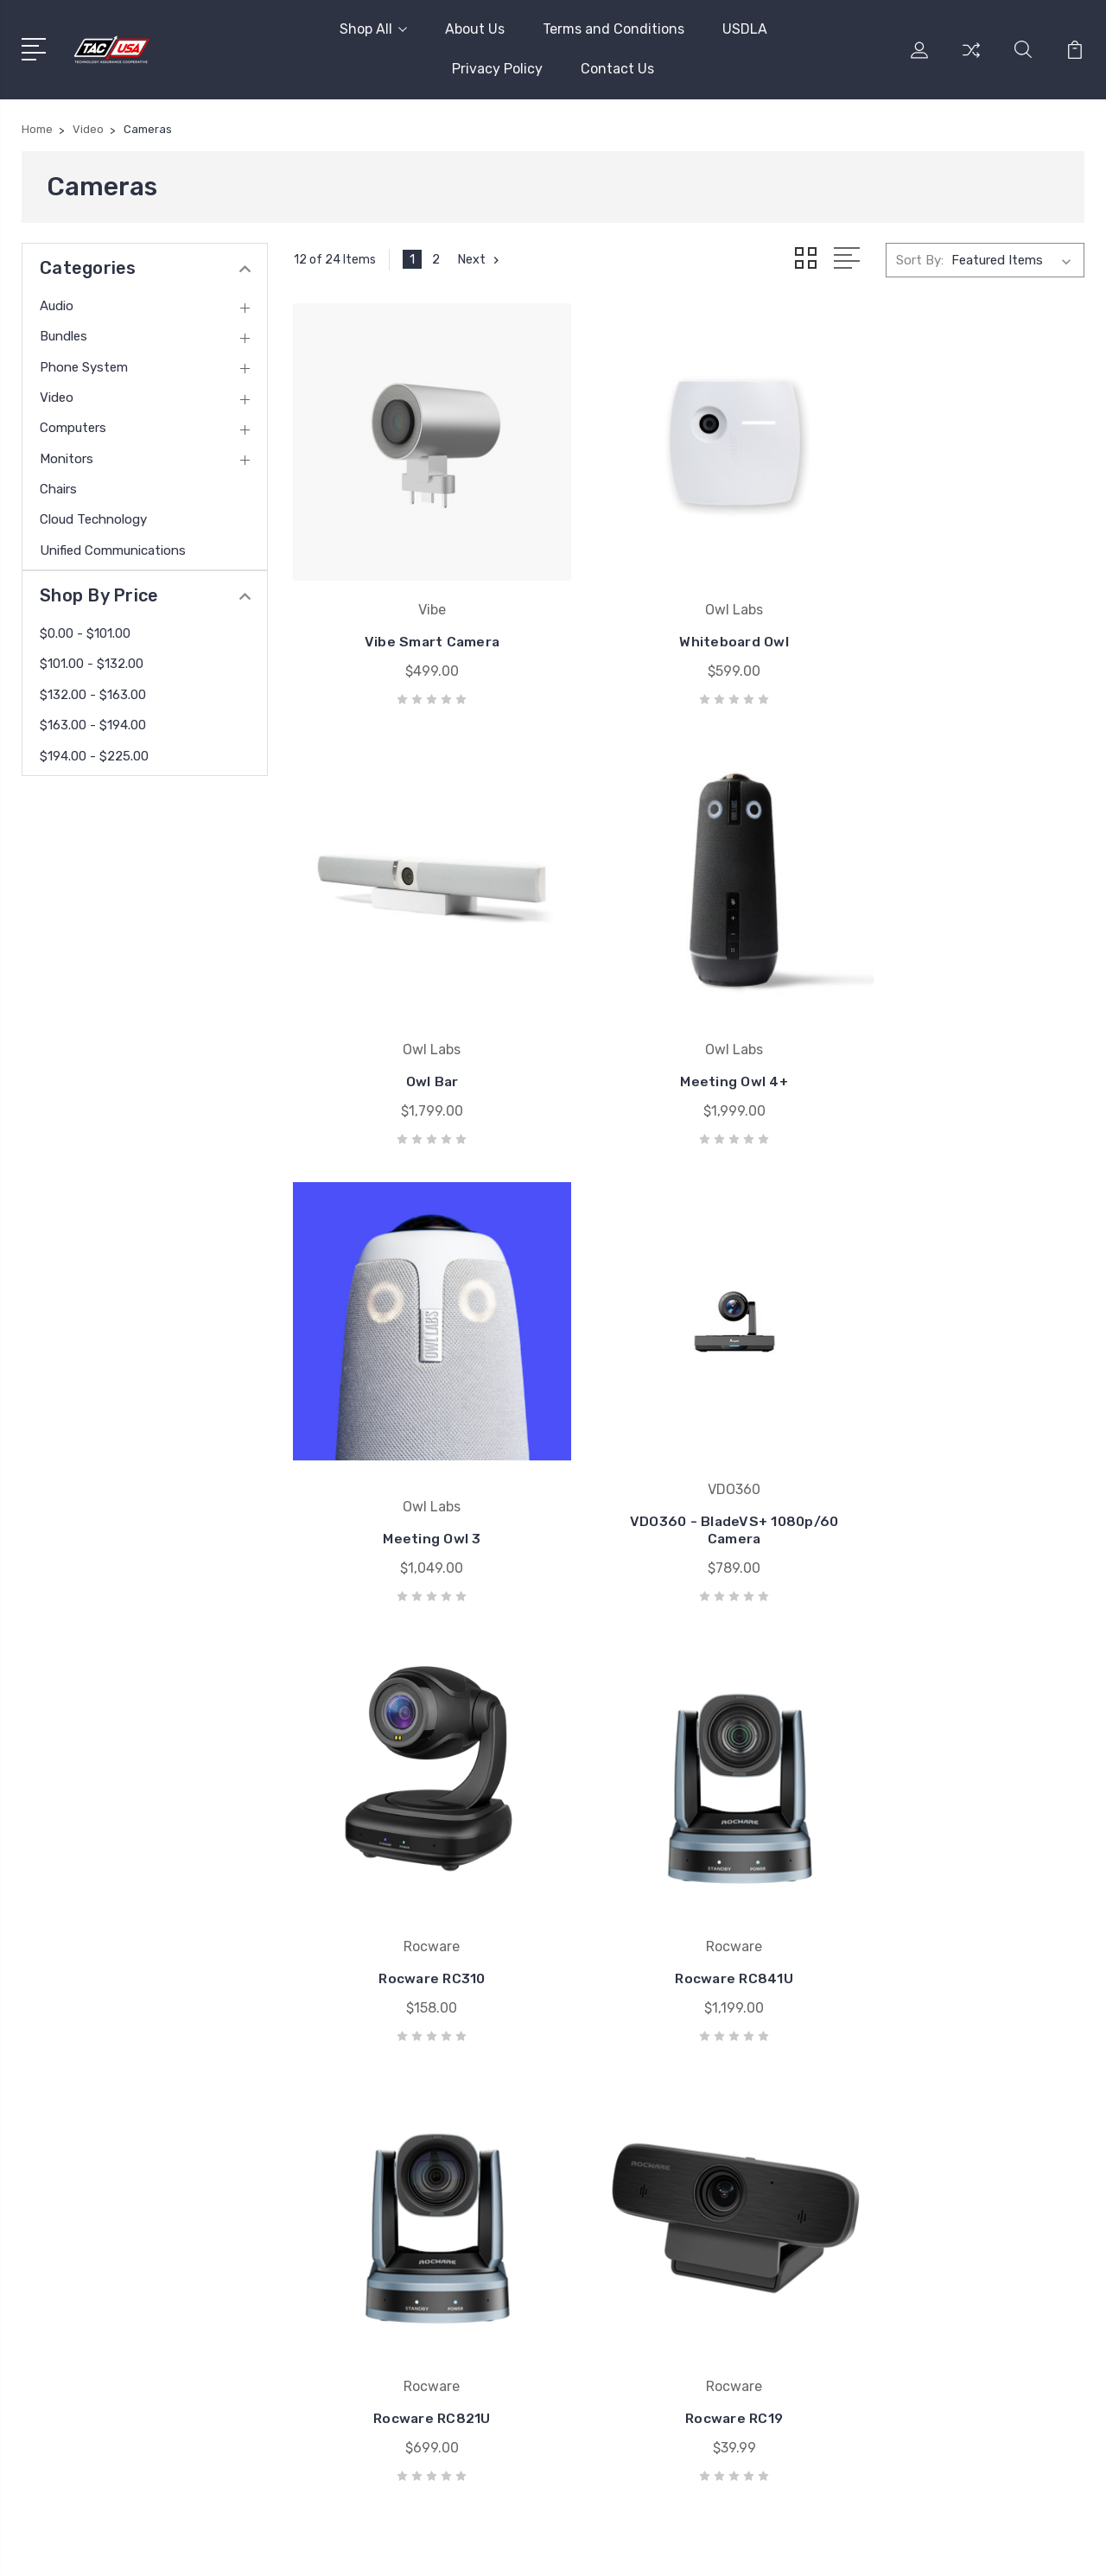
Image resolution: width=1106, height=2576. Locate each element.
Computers (73, 428)
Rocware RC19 (416, 1849)
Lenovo (632, 2253)
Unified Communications (113, 550)
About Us (475, 29)
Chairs (58, 489)
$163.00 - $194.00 (93, 725)
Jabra (627, 2175)
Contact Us (617, 68)
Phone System (84, 367)
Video (56, 397)
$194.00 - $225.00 (94, 756)
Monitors (66, 459)
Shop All (373, 29)
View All (634, 2279)
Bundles (63, 336)
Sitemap (529, 2546)
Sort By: (920, 259)
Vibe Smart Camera (417, 609)
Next (480, 259)
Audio (56, 306)
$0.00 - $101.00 (85, 633)
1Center (1062, 2546)
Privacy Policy (497, 68)
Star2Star (639, 2227)
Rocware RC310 (416, 1442)
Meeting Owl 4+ (417, 1034)
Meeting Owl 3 (689, 1034)
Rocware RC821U (961, 1442)
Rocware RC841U (689, 1442)
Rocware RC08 (961, 1849)
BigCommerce (448, 2546)
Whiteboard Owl (689, 609)
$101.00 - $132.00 (91, 663)
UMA (624, 2201)
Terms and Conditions (613, 29)
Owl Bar (961, 609)
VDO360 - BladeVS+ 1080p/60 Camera (961, 1025)
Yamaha (633, 2123)
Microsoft (639, 2149)
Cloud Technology (93, 519)
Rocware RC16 (689, 1849)
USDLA (744, 29)
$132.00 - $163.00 (93, 695)
